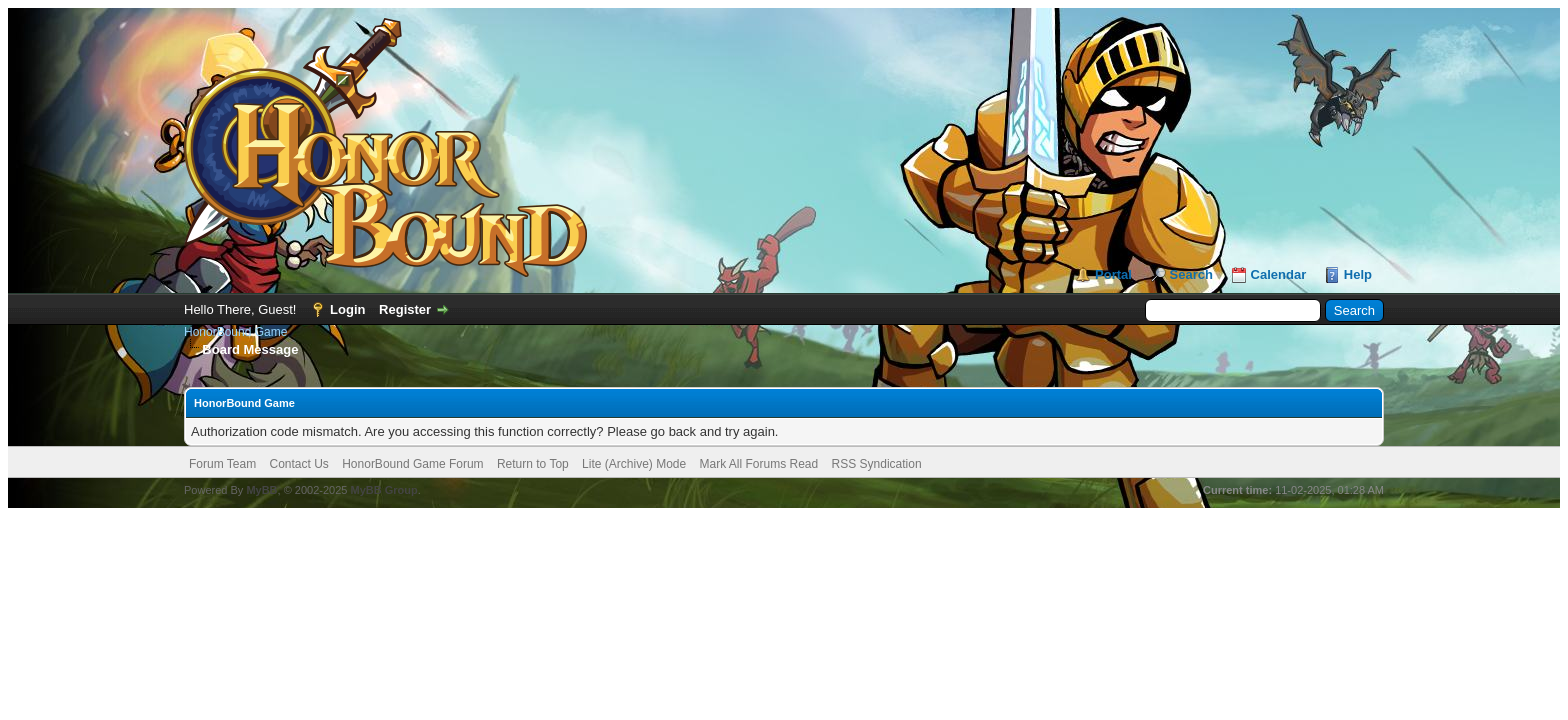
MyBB (261, 490)
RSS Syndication (877, 464)
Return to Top (533, 464)
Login (347, 309)
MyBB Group (383, 490)
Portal (1113, 274)
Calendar (1279, 274)
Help (1358, 274)
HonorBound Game (235, 332)
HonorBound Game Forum (412, 464)
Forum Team (222, 464)
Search (1191, 274)
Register (405, 309)
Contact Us (298, 464)
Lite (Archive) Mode (634, 464)
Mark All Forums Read (759, 464)
